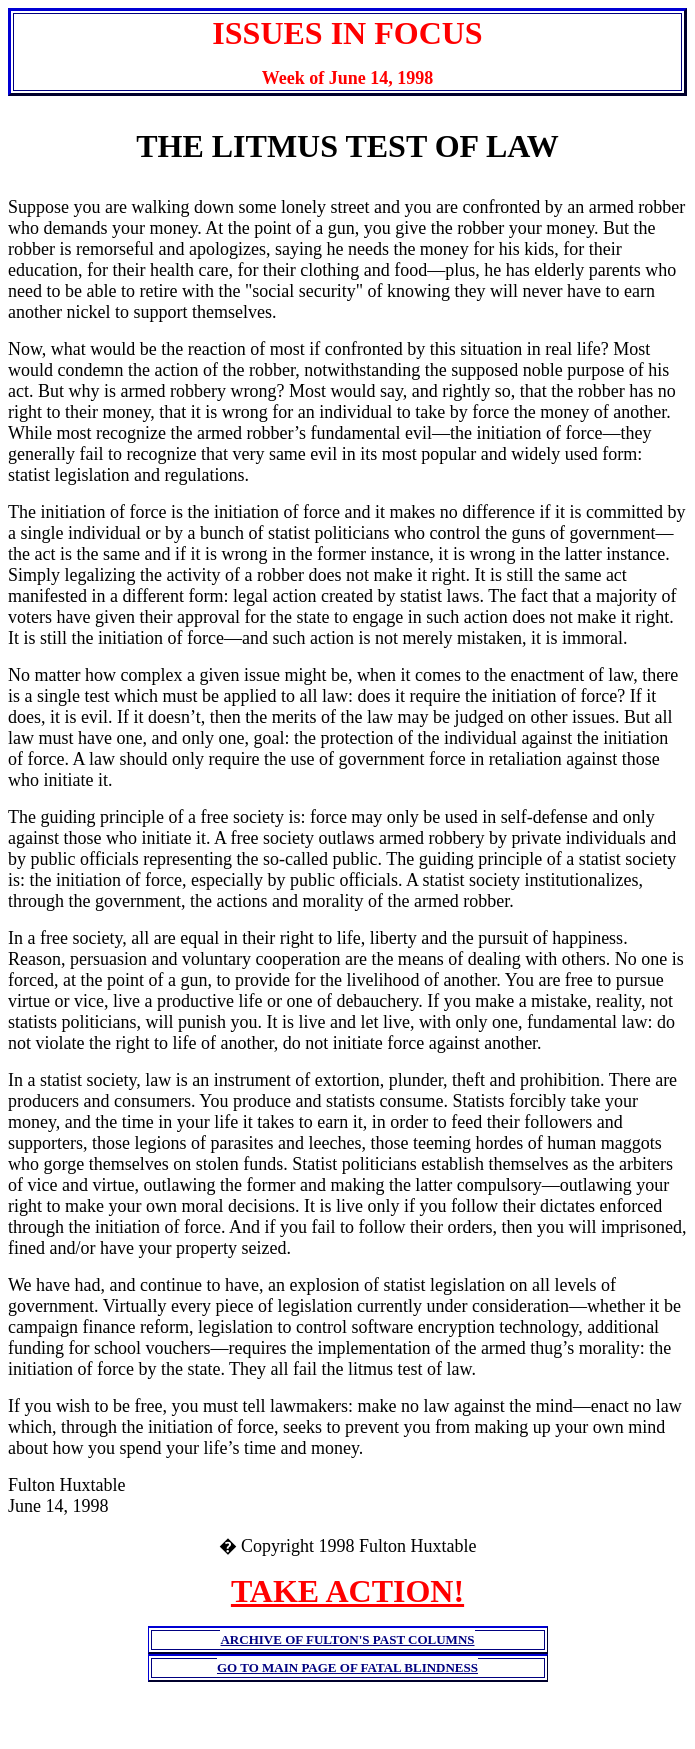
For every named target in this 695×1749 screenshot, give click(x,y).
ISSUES (267, 33)
